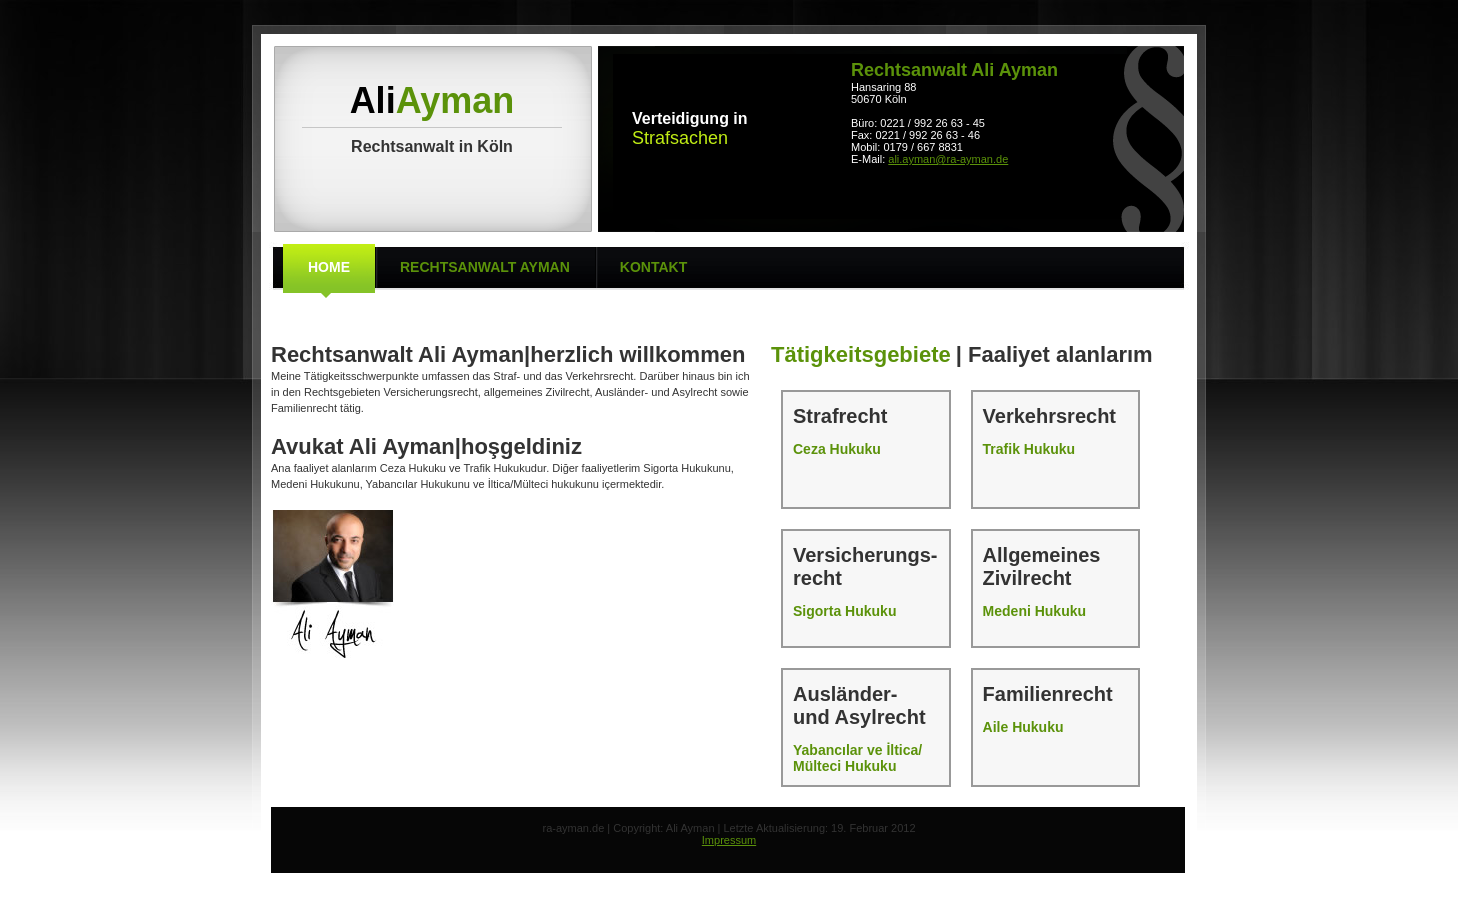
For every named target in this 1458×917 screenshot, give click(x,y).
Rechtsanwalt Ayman (485, 267)
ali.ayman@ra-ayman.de (948, 159)
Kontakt (653, 267)
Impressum (729, 840)
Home (329, 267)
